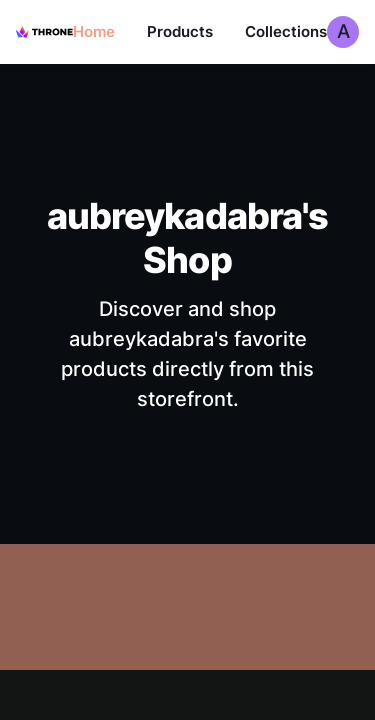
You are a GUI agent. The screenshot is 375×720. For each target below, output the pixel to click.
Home (94, 31)
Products (180, 31)
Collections (286, 31)
